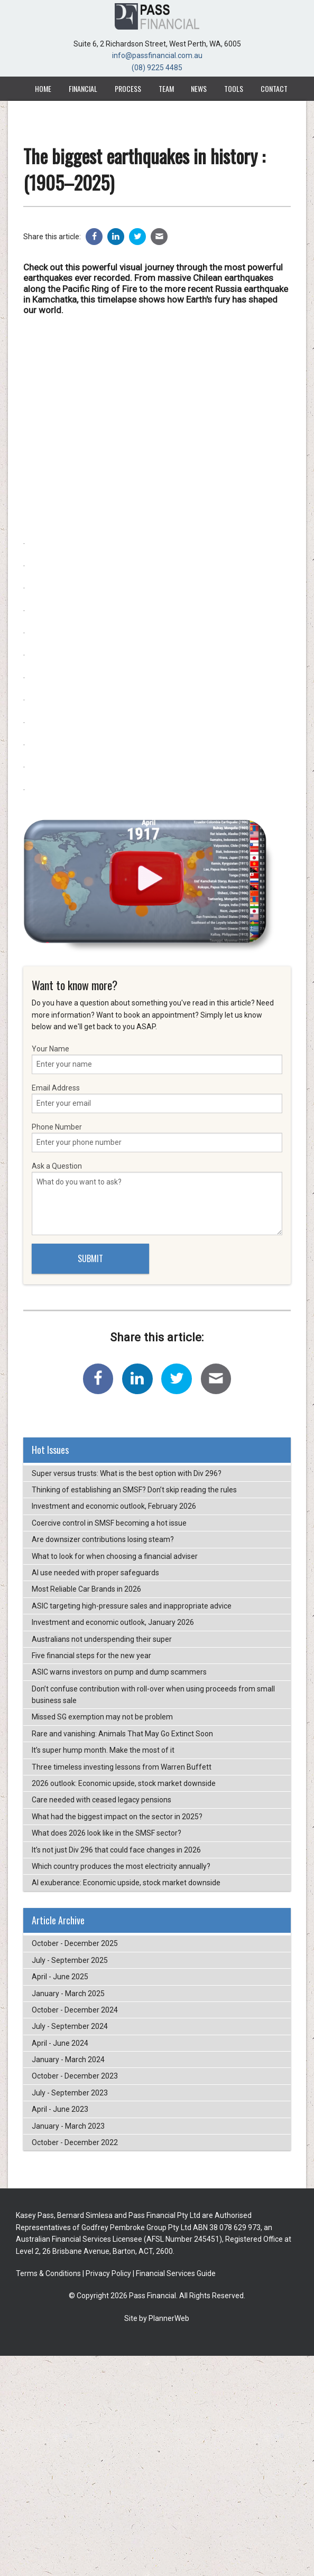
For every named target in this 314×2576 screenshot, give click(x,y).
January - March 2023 (68, 2126)
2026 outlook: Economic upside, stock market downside (124, 1783)
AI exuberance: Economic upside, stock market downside (126, 1882)
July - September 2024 (70, 2026)
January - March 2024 (68, 2059)
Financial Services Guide (176, 2273)
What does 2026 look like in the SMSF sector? (106, 1833)
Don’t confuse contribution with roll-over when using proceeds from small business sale (153, 1695)
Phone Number (157, 1137)
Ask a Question (157, 1198)
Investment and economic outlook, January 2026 (113, 1622)
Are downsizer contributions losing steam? (103, 1539)
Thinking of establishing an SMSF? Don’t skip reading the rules (134, 1490)
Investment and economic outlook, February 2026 (114, 1506)
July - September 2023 (70, 2093)
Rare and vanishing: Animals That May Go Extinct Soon (122, 1733)
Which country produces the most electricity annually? (121, 1866)
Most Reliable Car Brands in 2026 (86, 1589)
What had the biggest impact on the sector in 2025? (117, 1816)
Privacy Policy (108, 2273)
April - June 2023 (60, 2109)
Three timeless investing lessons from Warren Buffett (121, 1767)
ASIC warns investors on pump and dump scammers (119, 1672)
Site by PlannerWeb (156, 2318)
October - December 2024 (75, 2010)
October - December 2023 (75, 2076)
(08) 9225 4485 (157, 67)
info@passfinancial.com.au (157, 55)
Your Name (157, 1059)
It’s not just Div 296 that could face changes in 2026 (116, 1850)
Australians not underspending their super (102, 1639)
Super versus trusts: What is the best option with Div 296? (126, 1473)
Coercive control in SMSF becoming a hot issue (109, 1523)
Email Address (157, 1098)
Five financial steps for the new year (91, 1655)
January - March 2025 (68, 1993)
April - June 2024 (60, 2043)
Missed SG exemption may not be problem (102, 1717)
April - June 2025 (60, 1976)
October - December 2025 (75, 1943)
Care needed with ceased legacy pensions (101, 1799)
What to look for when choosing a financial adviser (115, 1556)
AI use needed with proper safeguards (95, 1572)
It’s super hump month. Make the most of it (103, 1750)
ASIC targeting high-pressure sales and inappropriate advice (132, 1606)
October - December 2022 (75, 2142)
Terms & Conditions (48, 2273)
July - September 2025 (70, 1960)
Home (43, 88)
